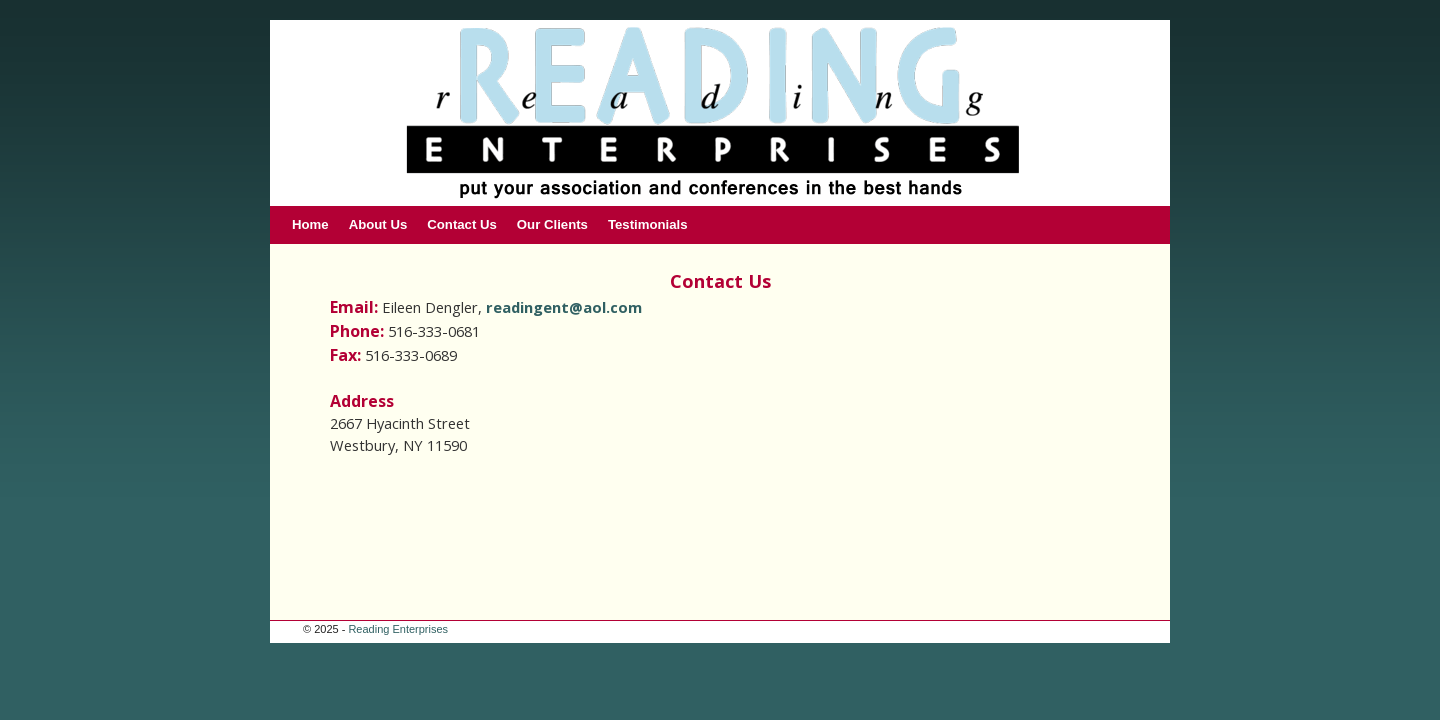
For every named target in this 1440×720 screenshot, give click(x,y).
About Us (378, 224)
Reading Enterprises (398, 629)
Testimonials (648, 224)
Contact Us (462, 224)
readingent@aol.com (564, 307)
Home (310, 224)
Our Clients (552, 224)
